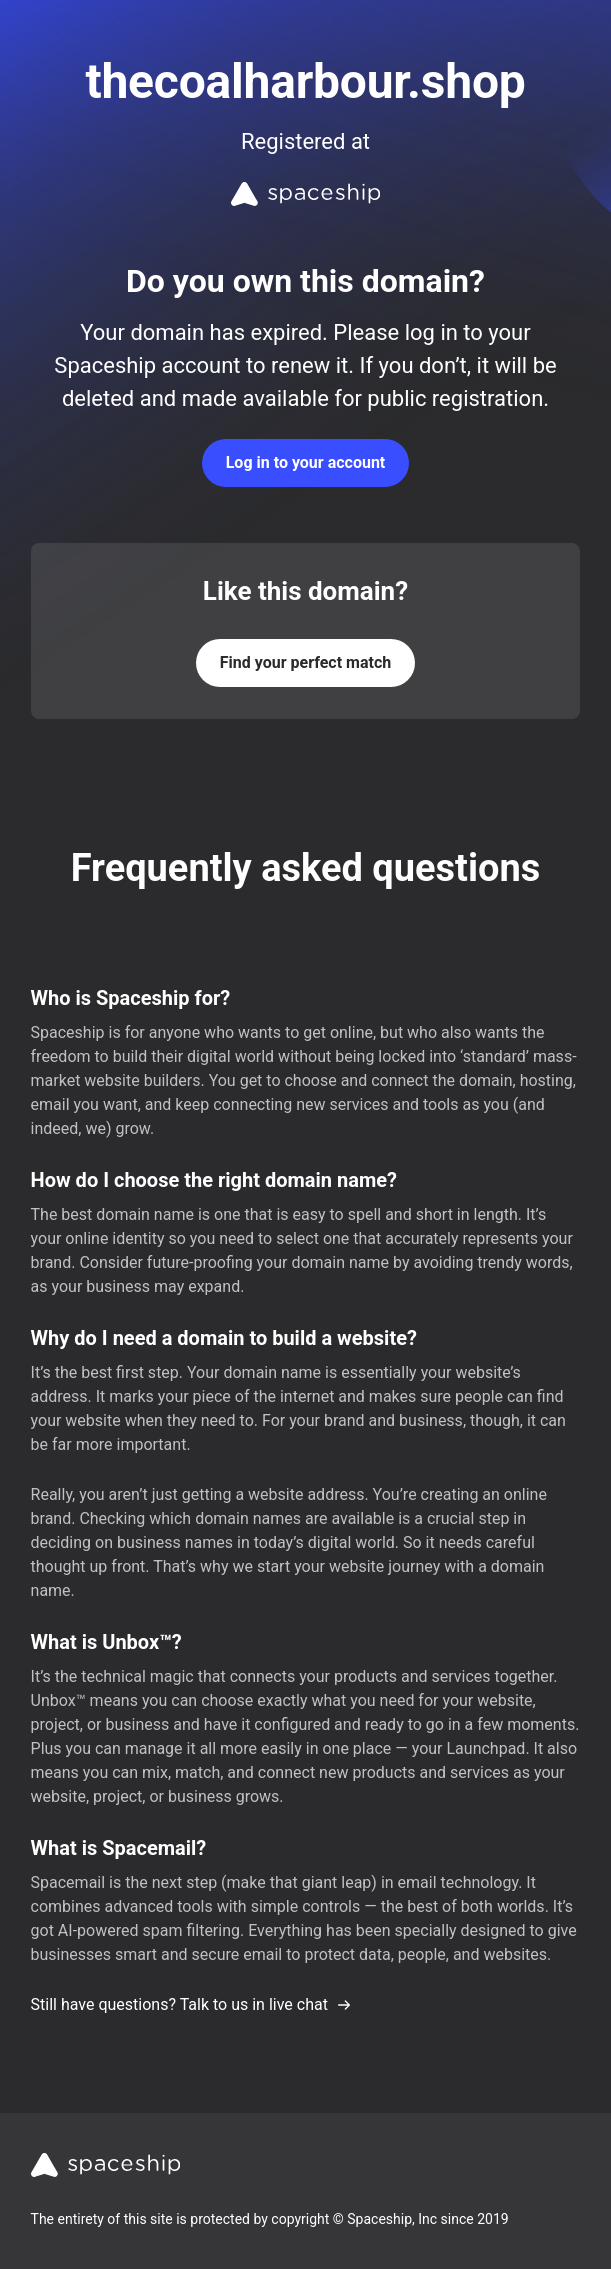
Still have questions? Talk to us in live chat (191, 2004)
